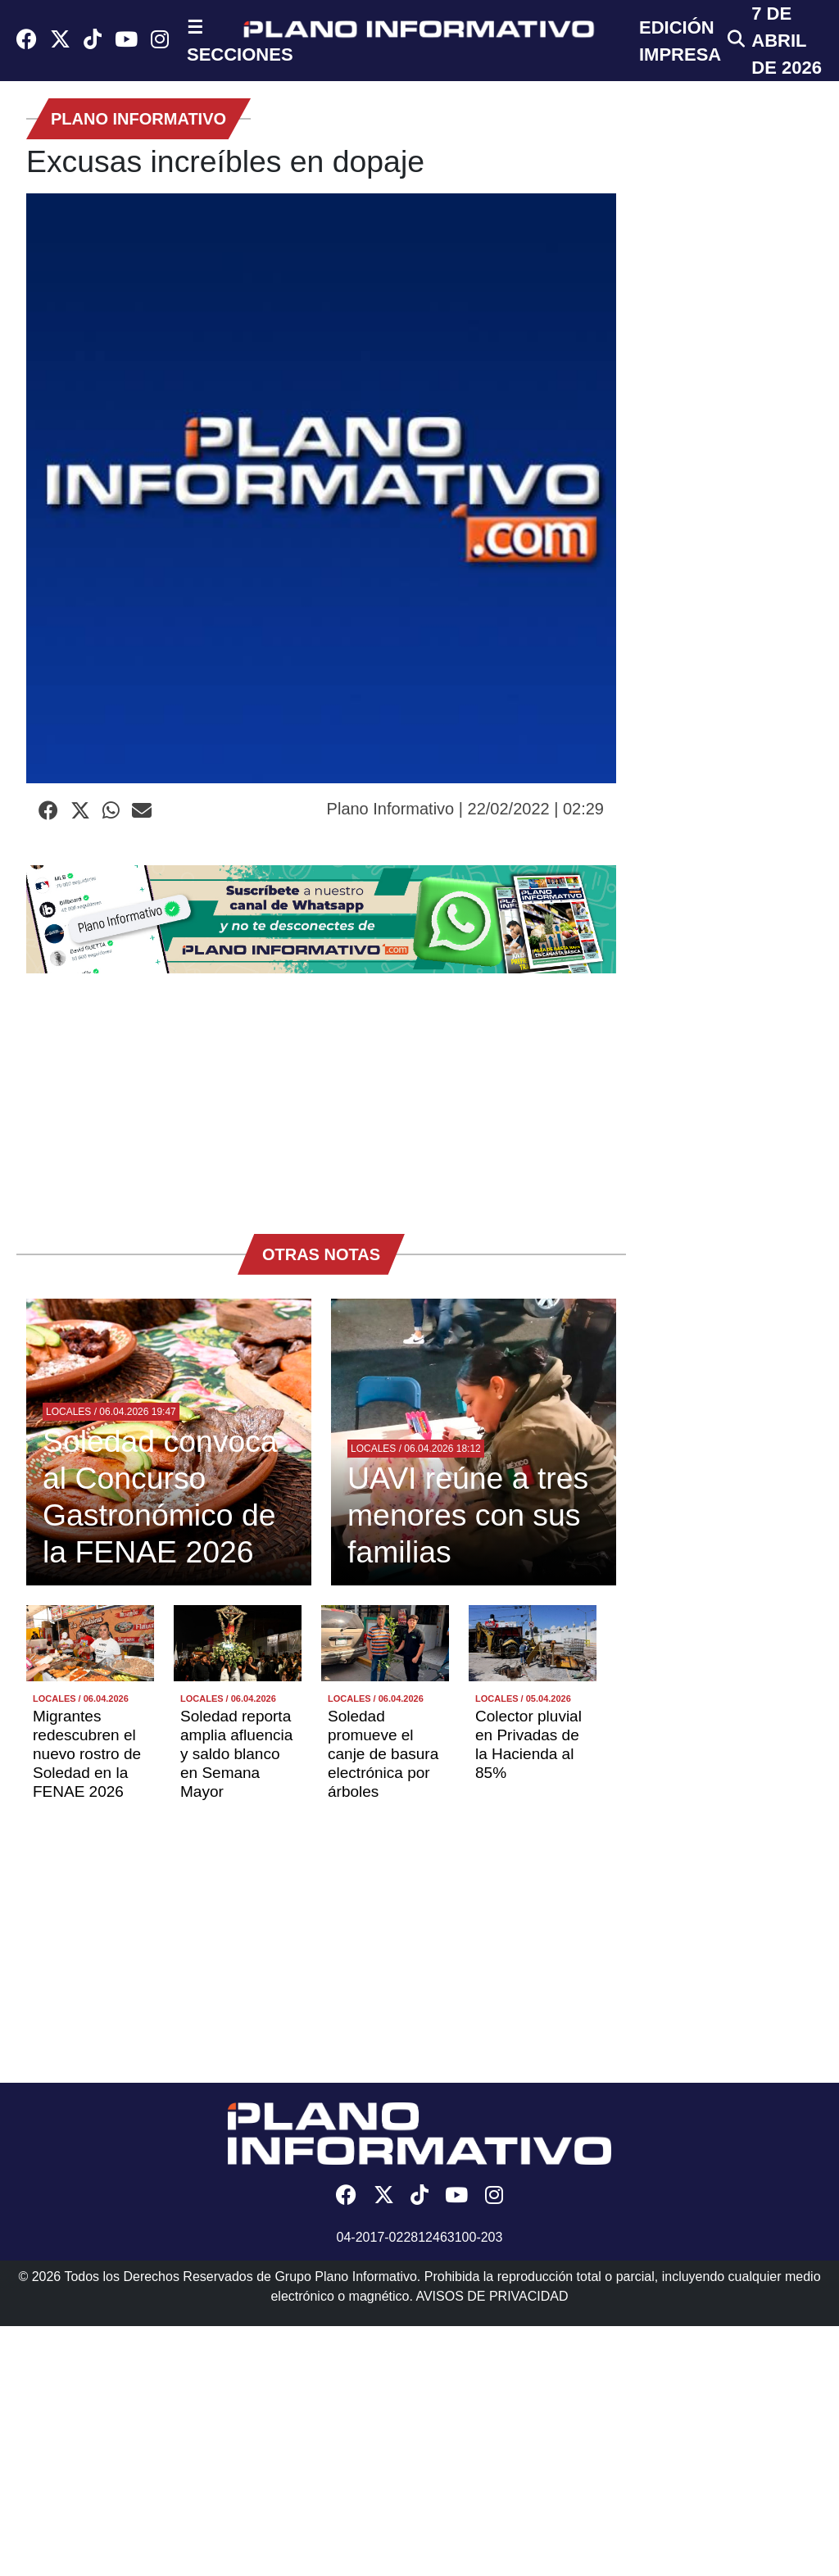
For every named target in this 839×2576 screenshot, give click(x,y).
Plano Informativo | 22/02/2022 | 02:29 (465, 809)
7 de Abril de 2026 (786, 40)
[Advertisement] (321, 1095)
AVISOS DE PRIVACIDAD (491, 2296)
